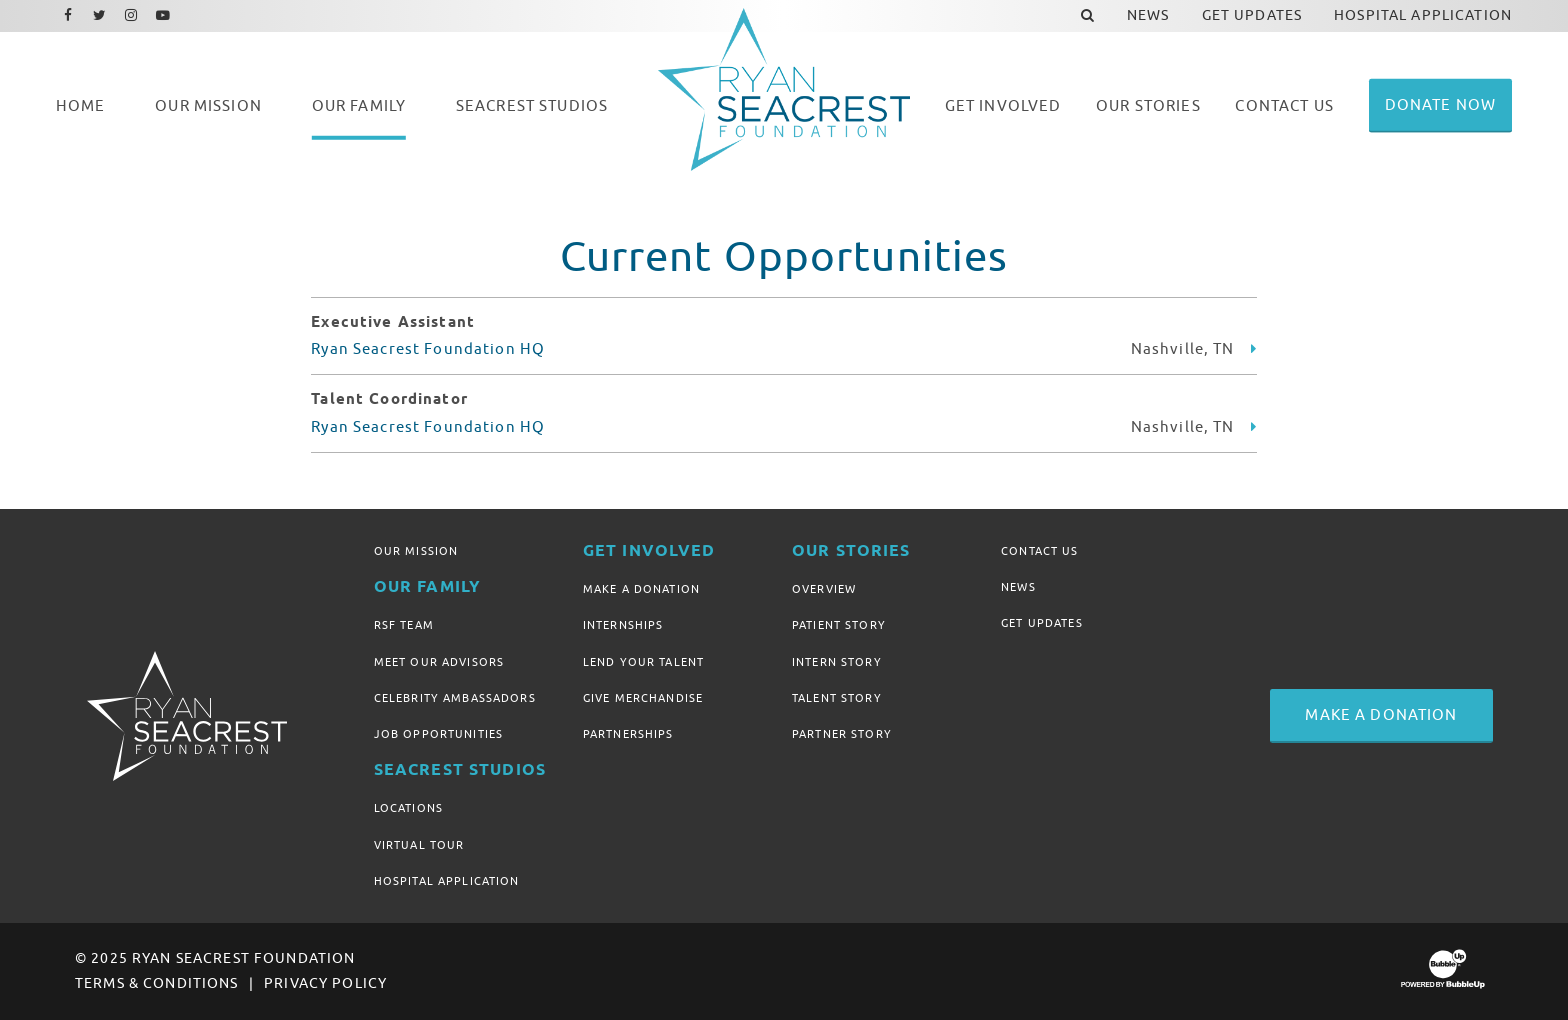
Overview (824, 589)
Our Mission (416, 551)
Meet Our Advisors (439, 662)
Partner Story (842, 734)
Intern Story (837, 662)
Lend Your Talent (643, 662)
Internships (623, 625)
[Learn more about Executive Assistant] (1254, 349)
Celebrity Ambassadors (455, 698)
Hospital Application (447, 881)
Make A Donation (641, 589)
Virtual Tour (419, 845)
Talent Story (837, 698)
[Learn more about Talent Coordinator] (1254, 427)
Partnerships (628, 734)
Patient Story (839, 625)
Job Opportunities (438, 734)
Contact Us (1039, 551)
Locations (408, 808)
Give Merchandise (643, 698)
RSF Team (404, 625)
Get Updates (1042, 623)
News (1018, 587)
